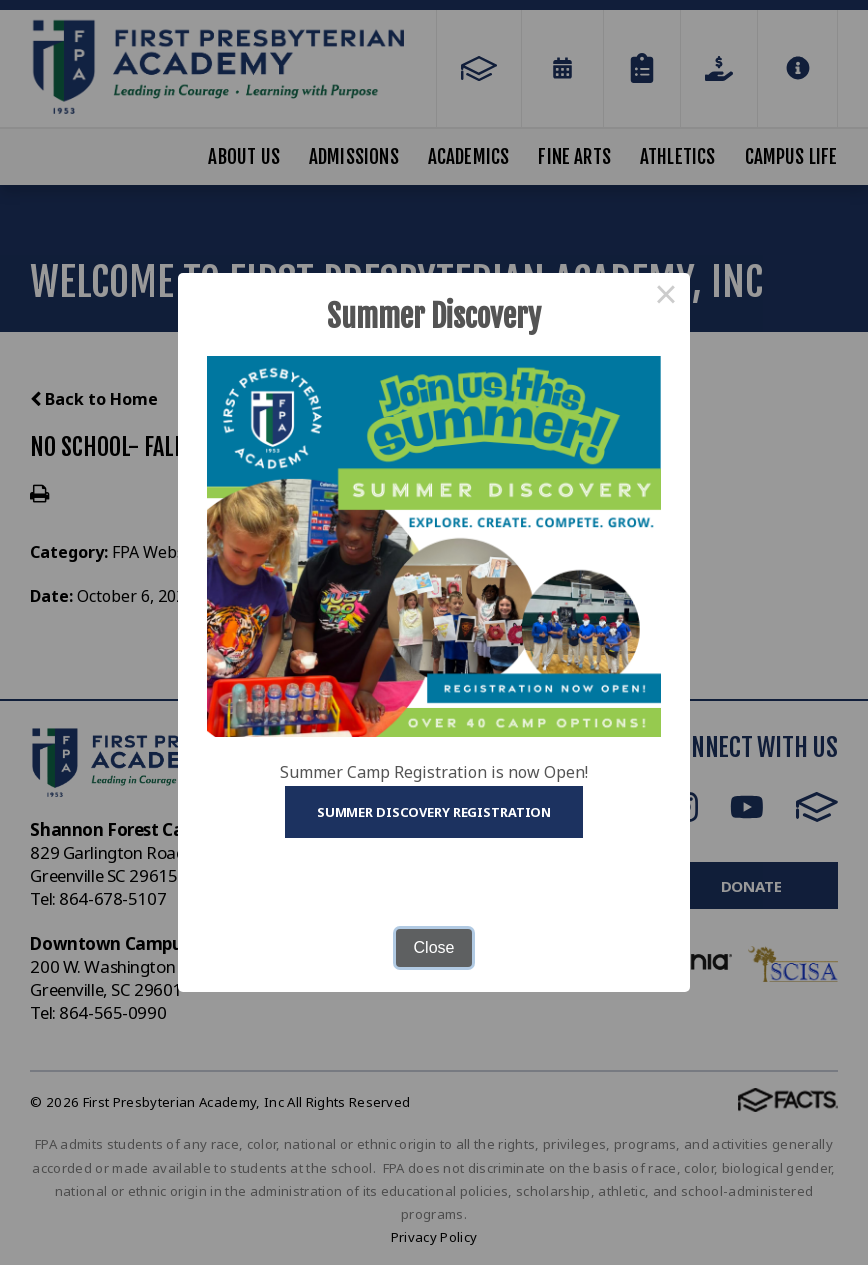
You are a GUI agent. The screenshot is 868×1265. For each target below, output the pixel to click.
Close (434, 947)
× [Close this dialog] (666, 297)
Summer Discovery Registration (434, 812)
